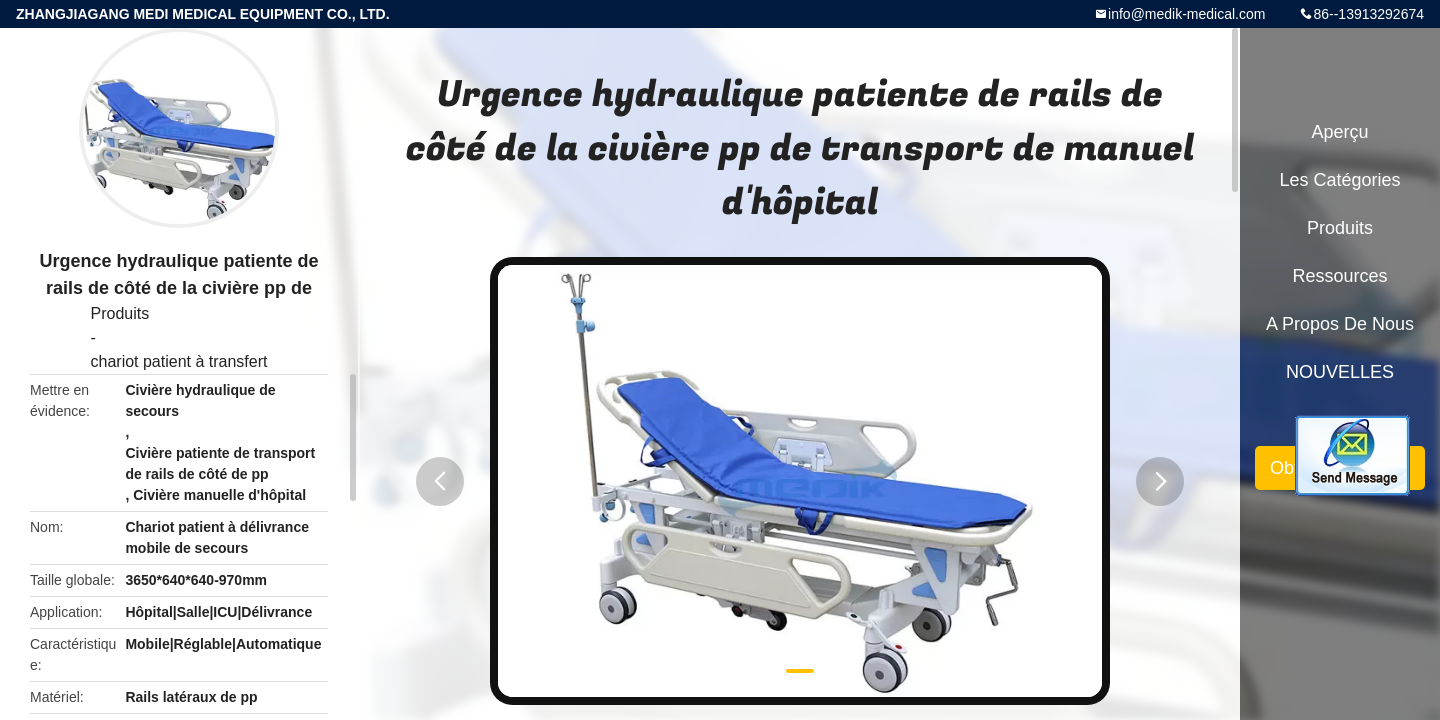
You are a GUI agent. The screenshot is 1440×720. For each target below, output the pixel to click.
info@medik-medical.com (1186, 14)
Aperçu (1339, 132)
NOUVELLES (1340, 372)
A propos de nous (1340, 324)
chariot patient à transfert (179, 361)
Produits (120, 313)
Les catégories (1339, 180)
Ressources (1339, 276)
